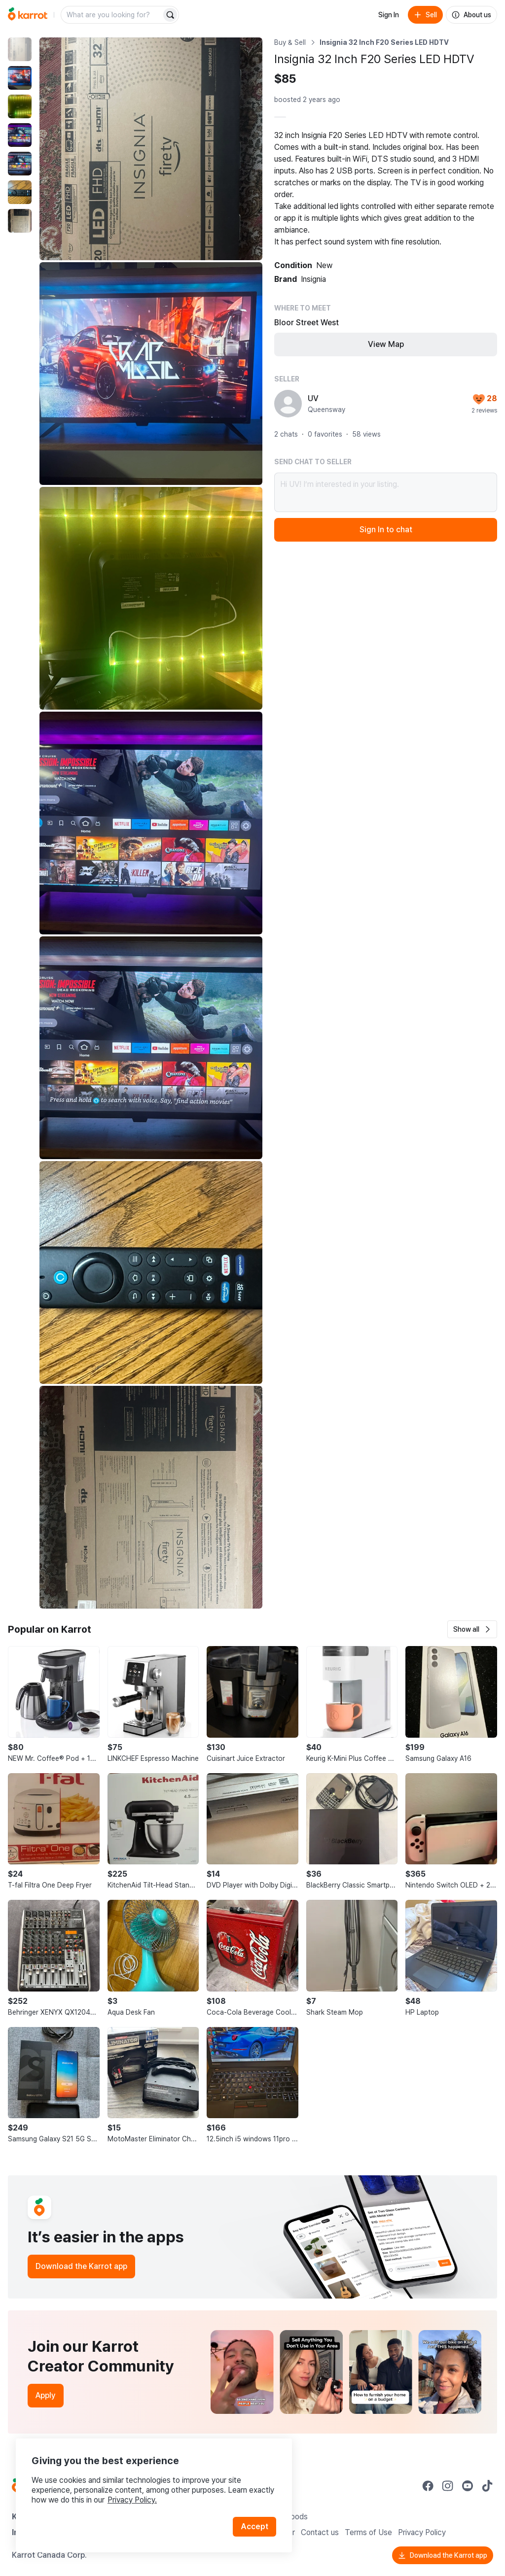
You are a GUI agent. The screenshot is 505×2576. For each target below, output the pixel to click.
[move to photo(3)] (20, 106)
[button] (472, 1629)
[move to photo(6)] (20, 192)
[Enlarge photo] (150, 148)
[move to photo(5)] (20, 163)
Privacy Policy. (132, 2500)
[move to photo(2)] (20, 78)
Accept (254, 2526)
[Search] (170, 15)
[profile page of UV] (288, 403)
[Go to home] (27, 14)
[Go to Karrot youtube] (467, 2486)
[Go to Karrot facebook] (428, 2486)
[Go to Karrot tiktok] (487, 2486)
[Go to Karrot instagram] (448, 2486)
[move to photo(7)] (20, 221)
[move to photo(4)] (20, 135)
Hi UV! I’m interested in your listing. (385, 492)
